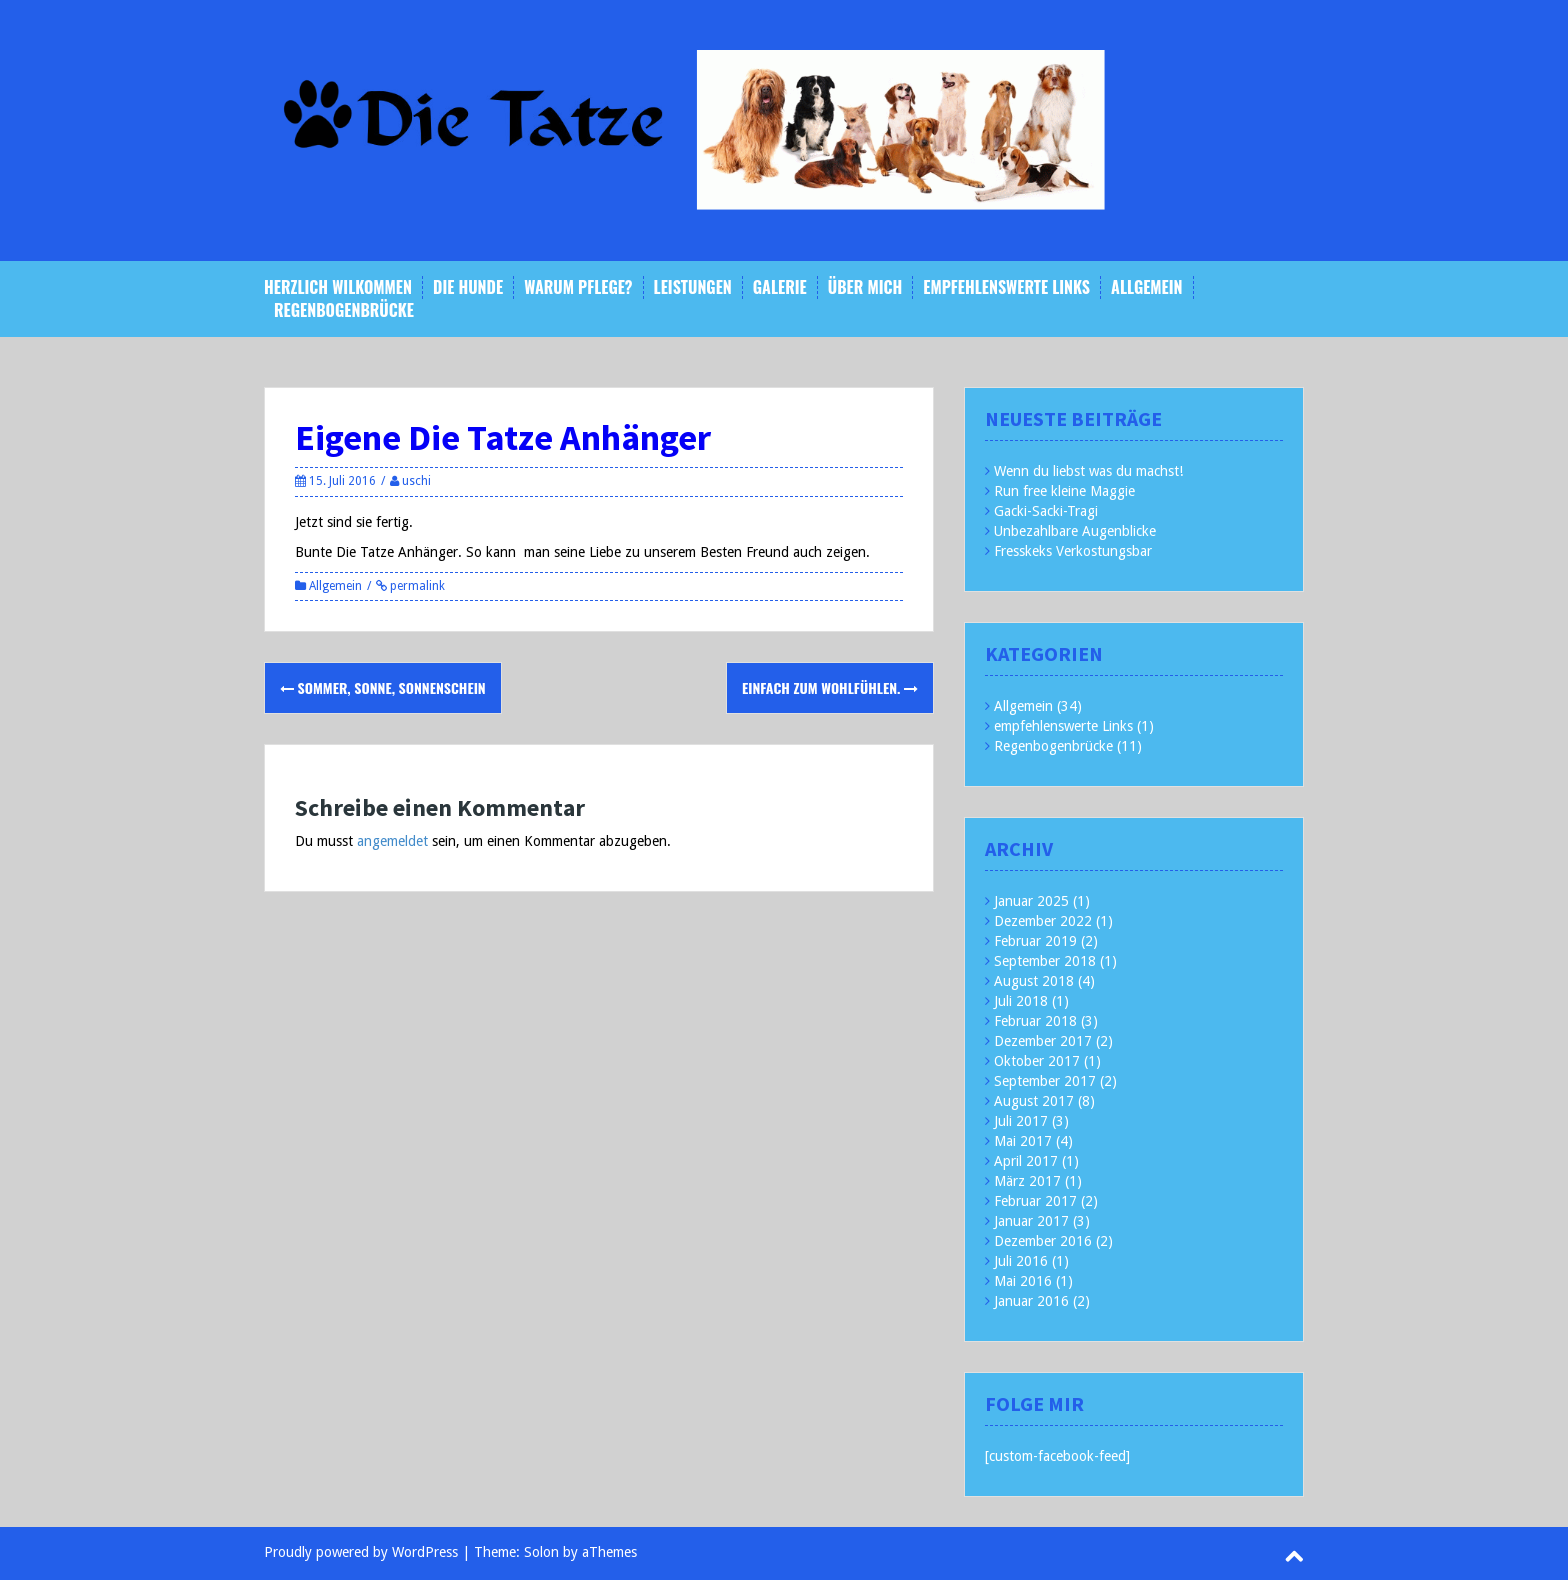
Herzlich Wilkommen (338, 287)
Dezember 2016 (1043, 1241)
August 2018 (1034, 981)
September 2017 (1045, 1081)
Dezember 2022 (1043, 921)
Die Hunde (468, 287)
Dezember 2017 (1043, 1041)
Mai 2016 (1023, 1281)
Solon (541, 1552)
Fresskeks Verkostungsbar (1073, 551)
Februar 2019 (1035, 941)
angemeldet (392, 841)
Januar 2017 (1031, 1221)
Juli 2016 (1021, 1261)
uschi (416, 481)
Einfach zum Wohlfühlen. (830, 687)
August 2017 (1034, 1101)
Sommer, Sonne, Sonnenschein (383, 687)
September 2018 (1045, 961)
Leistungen (693, 287)
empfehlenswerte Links (1006, 287)
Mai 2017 (1023, 1141)
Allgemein (1146, 287)
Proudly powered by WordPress (361, 1552)
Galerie (780, 287)
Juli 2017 (1021, 1121)
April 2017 (1026, 1161)
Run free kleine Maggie (1064, 491)
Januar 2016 (1031, 1301)
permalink (416, 586)
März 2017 (1027, 1181)
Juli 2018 (1021, 1001)
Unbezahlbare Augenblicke (1075, 531)
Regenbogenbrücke (344, 310)
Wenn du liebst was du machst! (1088, 471)
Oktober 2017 (1037, 1061)
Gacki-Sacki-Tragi (1046, 511)
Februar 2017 (1035, 1201)
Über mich (865, 287)
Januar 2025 (1031, 901)
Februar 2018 (1035, 1021)
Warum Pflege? (578, 287)
